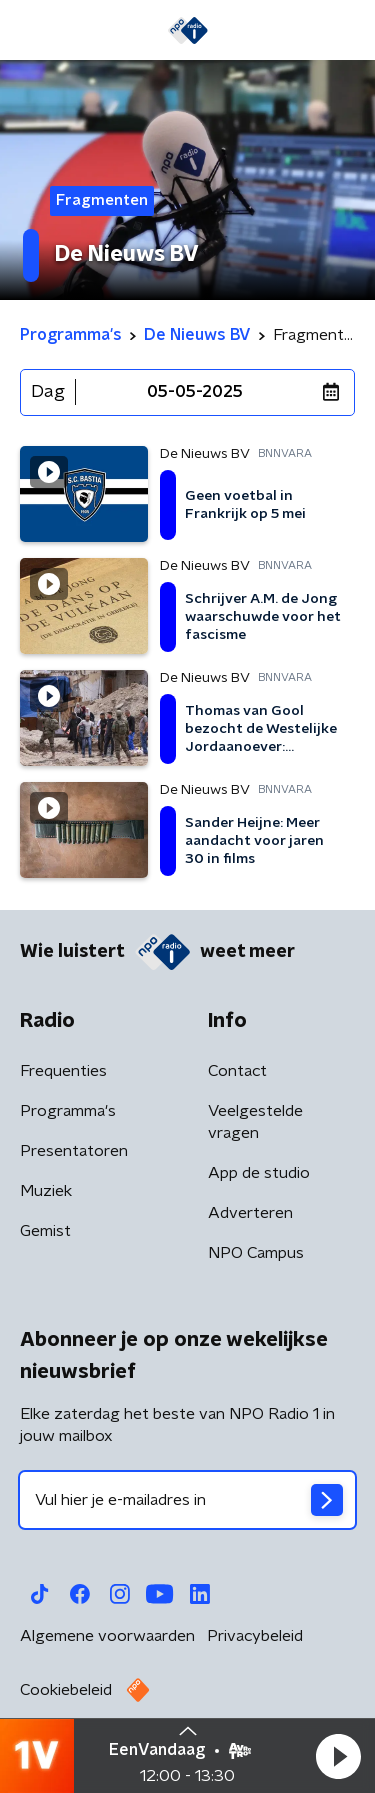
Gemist (45, 1231)
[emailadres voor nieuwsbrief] (187, 1500)
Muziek (46, 1191)
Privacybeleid (255, 1636)
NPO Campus (256, 1253)
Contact (237, 1071)
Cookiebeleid (66, 1690)
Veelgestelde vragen (255, 1122)
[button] (338, 1756)
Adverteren (250, 1213)
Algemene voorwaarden (107, 1636)
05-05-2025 (195, 392)
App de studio (259, 1173)
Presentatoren (74, 1151)
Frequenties (63, 1071)
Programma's (68, 1111)
